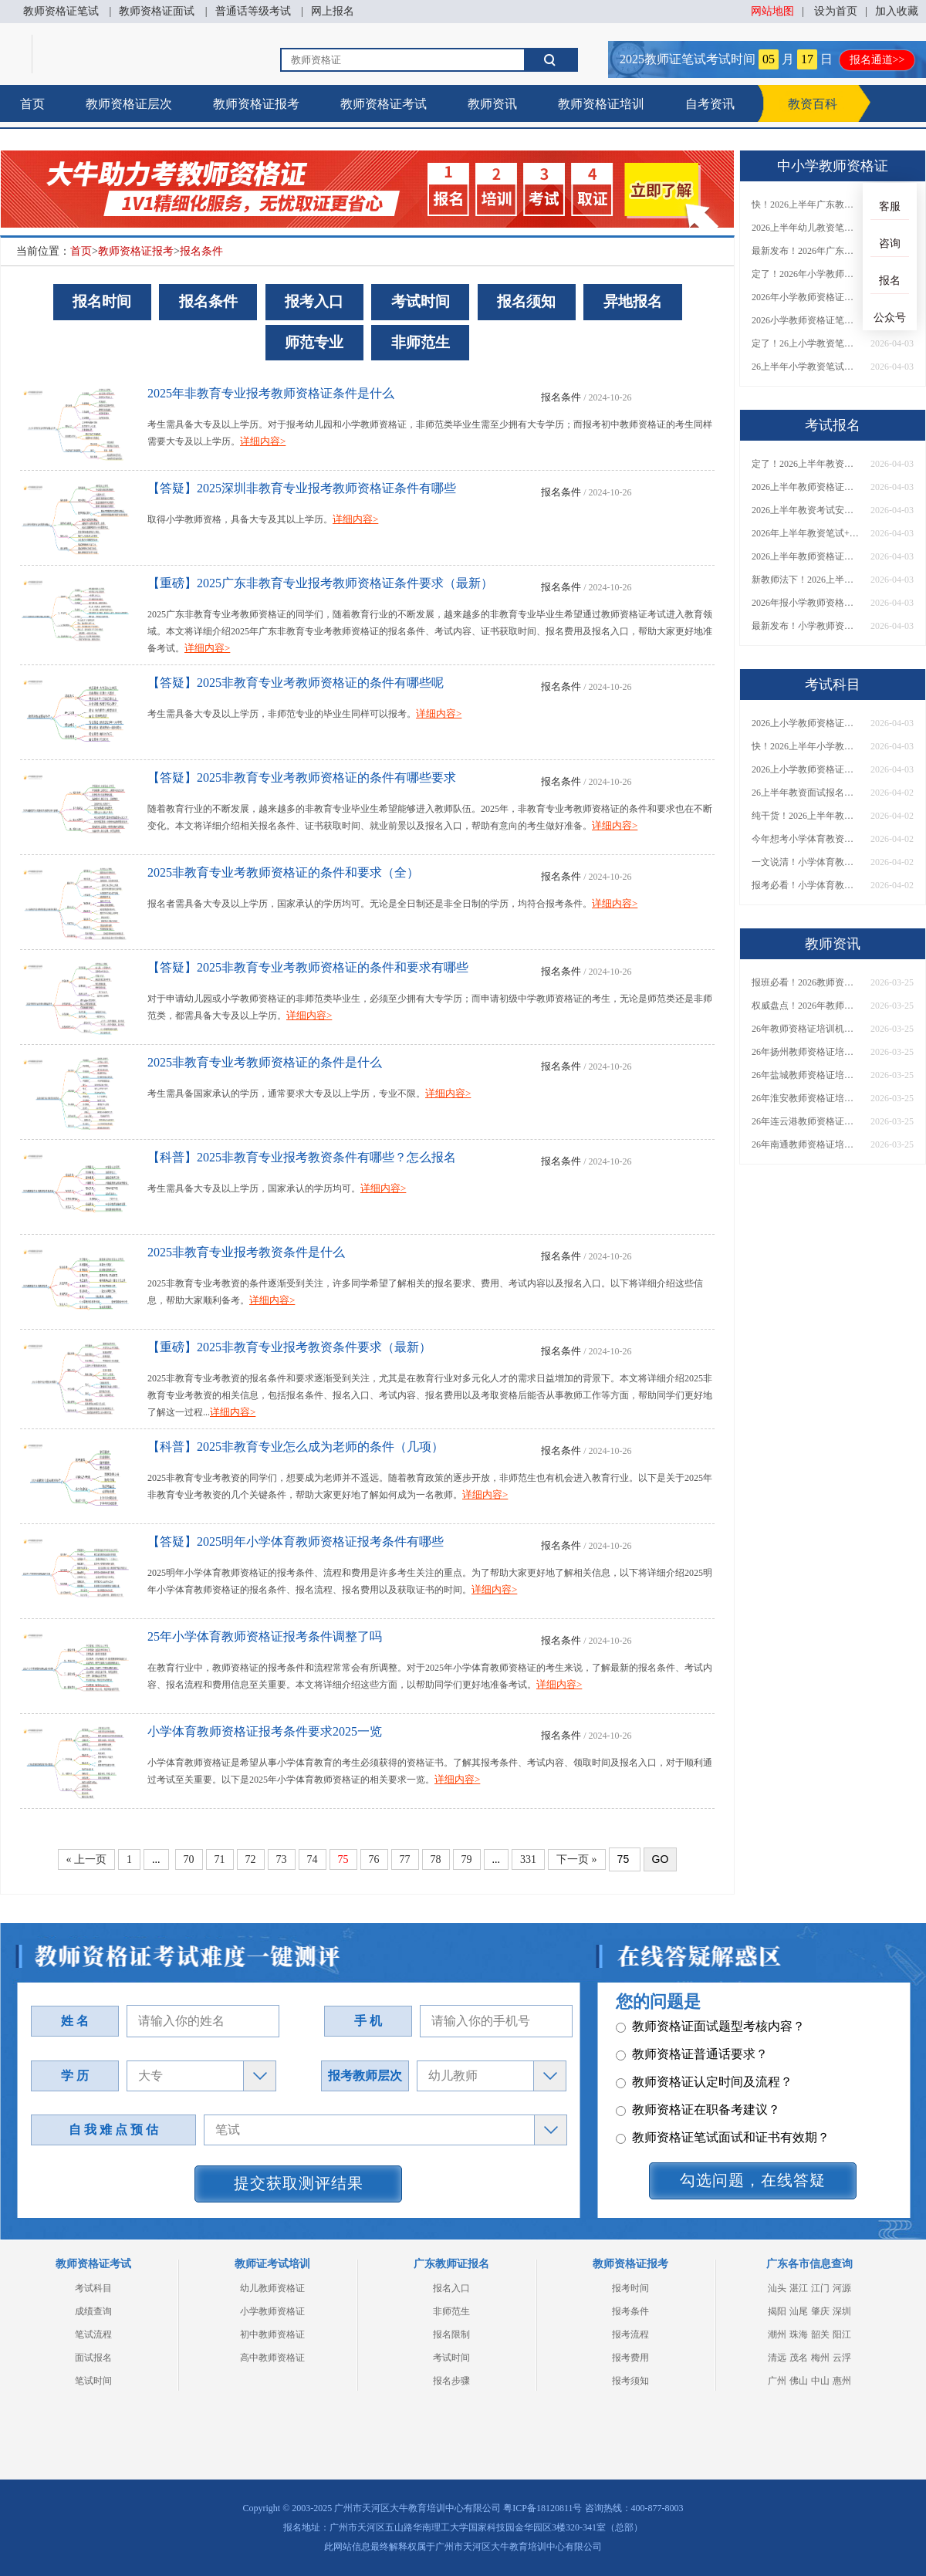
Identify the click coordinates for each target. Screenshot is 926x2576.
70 (189, 1859)
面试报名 (93, 2357)
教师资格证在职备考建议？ (698, 2136)
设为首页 (835, 11)
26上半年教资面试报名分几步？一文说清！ (806, 792)
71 (220, 1859)
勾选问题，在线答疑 (753, 2180)
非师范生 (420, 342)
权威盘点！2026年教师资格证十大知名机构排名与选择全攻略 (806, 1005)
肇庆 (820, 2311)
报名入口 (451, 2288)
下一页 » (576, 1859)
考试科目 (93, 2288)
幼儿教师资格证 (272, 2288)
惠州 (842, 2380)
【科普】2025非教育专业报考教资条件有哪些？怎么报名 (301, 1157)
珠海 (798, 2334)
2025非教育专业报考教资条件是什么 (246, 1252)
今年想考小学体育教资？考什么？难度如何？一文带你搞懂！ (806, 838)
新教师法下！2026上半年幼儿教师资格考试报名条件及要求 (806, 579)
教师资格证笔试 (61, 11)
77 (405, 1859)
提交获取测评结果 (298, 2183)
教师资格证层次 (129, 103)
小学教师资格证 (272, 2311)
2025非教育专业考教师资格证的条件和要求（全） (283, 872)
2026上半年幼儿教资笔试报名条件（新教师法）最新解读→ (806, 227)
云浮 (842, 2357)
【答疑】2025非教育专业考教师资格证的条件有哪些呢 (295, 682)
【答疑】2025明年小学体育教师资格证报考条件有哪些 (295, 1541)
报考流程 (630, 2334)
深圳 (842, 2311)
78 (436, 1859)
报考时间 (630, 2288)
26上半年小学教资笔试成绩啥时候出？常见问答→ (806, 366)
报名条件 (201, 251)
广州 (777, 2380)
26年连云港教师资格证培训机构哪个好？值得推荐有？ (806, 1121)
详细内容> (263, 441)
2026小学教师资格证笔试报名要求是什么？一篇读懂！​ (806, 320)
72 (250, 1859)
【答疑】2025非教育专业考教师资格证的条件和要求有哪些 (307, 967)
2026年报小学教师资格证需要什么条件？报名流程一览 (806, 602)
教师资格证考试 (383, 103)
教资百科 (812, 103)
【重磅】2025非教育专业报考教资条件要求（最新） (289, 1347)
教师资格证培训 (601, 103)
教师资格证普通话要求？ (692, 2081)
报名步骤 (451, 2380)
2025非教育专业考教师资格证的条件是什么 (264, 1062)
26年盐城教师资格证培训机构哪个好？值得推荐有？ (806, 1075)
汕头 (777, 2288)
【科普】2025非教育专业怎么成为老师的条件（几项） (295, 1446)
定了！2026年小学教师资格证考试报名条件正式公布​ (806, 274)
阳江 (842, 2334)
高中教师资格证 (272, 2357)
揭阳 (777, 2311)
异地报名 (632, 301)
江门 (820, 2288)
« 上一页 (86, 1859)
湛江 (798, 2288)
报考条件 (630, 2311)
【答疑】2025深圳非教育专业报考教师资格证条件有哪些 (301, 488)
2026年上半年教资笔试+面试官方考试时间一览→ (806, 533)
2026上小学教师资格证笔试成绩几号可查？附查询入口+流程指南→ (806, 723)
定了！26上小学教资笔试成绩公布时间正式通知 (806, 343)
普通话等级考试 (253, 11)
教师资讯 (492, 103)
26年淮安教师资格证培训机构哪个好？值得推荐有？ (806, 1098)
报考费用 (630, 2357)
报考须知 (630, 2380)
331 (528, 1859)
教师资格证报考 (256, 103)
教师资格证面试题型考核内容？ (710, 2053)
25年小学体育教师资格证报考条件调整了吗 (264, 1636)
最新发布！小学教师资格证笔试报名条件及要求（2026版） (806, 625)
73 (281, 1859)
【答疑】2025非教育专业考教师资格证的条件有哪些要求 (301, 777)
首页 (32, 103)
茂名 (798, 2357)
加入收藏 (896, 11)
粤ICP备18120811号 (542, 2508)
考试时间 (420, 301)
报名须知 (526, 301)
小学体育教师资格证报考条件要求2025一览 (264, 1731)
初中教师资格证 (272, 2334)
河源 (842, 2288)
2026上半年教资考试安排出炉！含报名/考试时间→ (806, 510)
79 (466, 1859)
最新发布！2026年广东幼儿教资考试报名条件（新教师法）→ (806, 250)
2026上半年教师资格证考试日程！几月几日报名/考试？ (806, 487)
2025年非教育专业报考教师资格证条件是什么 (270, 393)
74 (312, 1859)
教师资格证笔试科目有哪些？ (704, 2025)
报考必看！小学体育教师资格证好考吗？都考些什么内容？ (806, 885)
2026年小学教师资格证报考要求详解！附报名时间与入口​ (806, 297)
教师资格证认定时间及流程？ (704, 2108)
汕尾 (798, 2311)
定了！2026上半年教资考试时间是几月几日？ (806, 463)
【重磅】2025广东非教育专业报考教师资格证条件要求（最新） (320, 583)
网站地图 (772, 11)
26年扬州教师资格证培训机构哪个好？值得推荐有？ (806, 1051)
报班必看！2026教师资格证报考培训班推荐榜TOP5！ (806, 982)
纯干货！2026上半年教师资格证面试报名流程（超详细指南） (806, 815)
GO (660, 1859)
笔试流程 (93, 2334)
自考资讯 (710, 103)
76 (374, 1859)
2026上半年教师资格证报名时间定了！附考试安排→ (806, 556)
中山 (820, 2380)
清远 (777, 2357)
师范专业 (314, 342)
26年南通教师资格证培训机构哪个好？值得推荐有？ (806, 1144)
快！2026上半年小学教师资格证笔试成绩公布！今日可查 (806, 746)
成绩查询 (93, 2311)
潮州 (777, 2334)
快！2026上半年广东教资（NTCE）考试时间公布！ (806, 204)
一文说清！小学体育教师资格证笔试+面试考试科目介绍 (806, 862)
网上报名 (332, 11)
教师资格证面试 (156, 11)
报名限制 (451, 2334)
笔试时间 (93, 2380)
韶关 (820, 2334)
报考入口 (314, 301)
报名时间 (102, 301)
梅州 (820, 2357)
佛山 (798, 2380)
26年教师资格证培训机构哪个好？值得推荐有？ (806, 1028)
